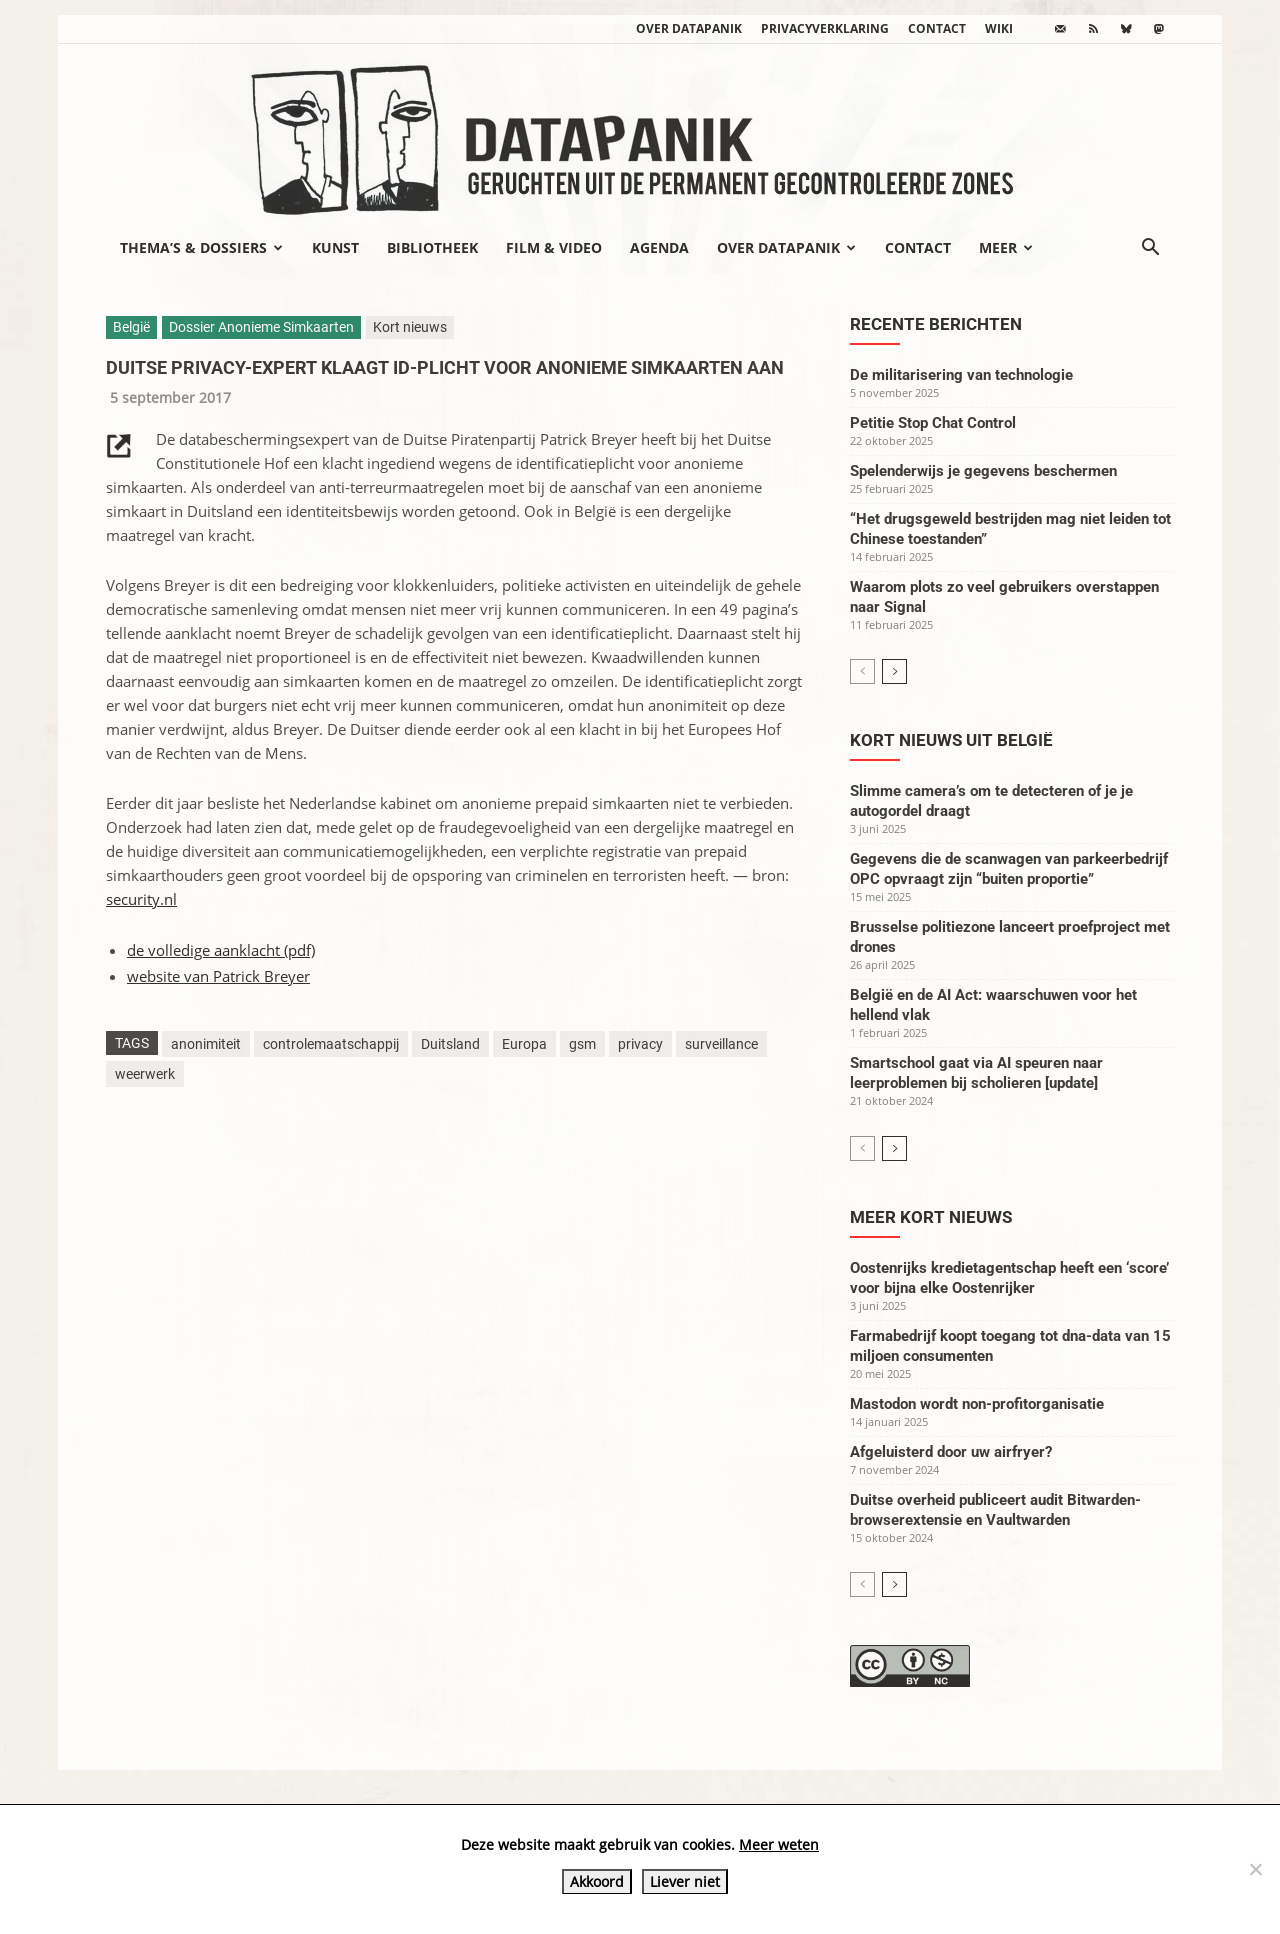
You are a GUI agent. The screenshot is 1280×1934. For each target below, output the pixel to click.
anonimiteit (206, 1044)
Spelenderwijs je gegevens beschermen (983, 471)
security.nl (141, 899)
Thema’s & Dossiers (201, 247)
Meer (1006, 247)
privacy (640, 1044)
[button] (1150, 249)
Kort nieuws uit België (951, 740)
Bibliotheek (432, 247)
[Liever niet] (1255, 1869)
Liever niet (685, 1881)
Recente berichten (936, 324)
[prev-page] (862, 671)
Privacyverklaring (825, 28)
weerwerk (145, 1074)
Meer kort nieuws (931, 1217)
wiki (999, 28)
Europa (524, 1044)
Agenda (659, 247)
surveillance (721, 1044)
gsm (582, 1044)
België (131, 327)
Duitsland (450, 1044)
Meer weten (779, 1844)
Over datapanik (689, 28)
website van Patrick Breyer (218, 976)
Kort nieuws (410, 327)
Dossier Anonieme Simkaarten (261, 327)
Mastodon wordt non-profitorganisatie (977, 1404)
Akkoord (597, 1881)
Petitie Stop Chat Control (933, 423)
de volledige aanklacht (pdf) (221, 950)
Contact (937, 28)
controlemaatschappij (331, 1044)
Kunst (335, 247)
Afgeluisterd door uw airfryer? (951, 1452)
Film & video (554, 247)
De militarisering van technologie (961, 375)
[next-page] (894, 671)
